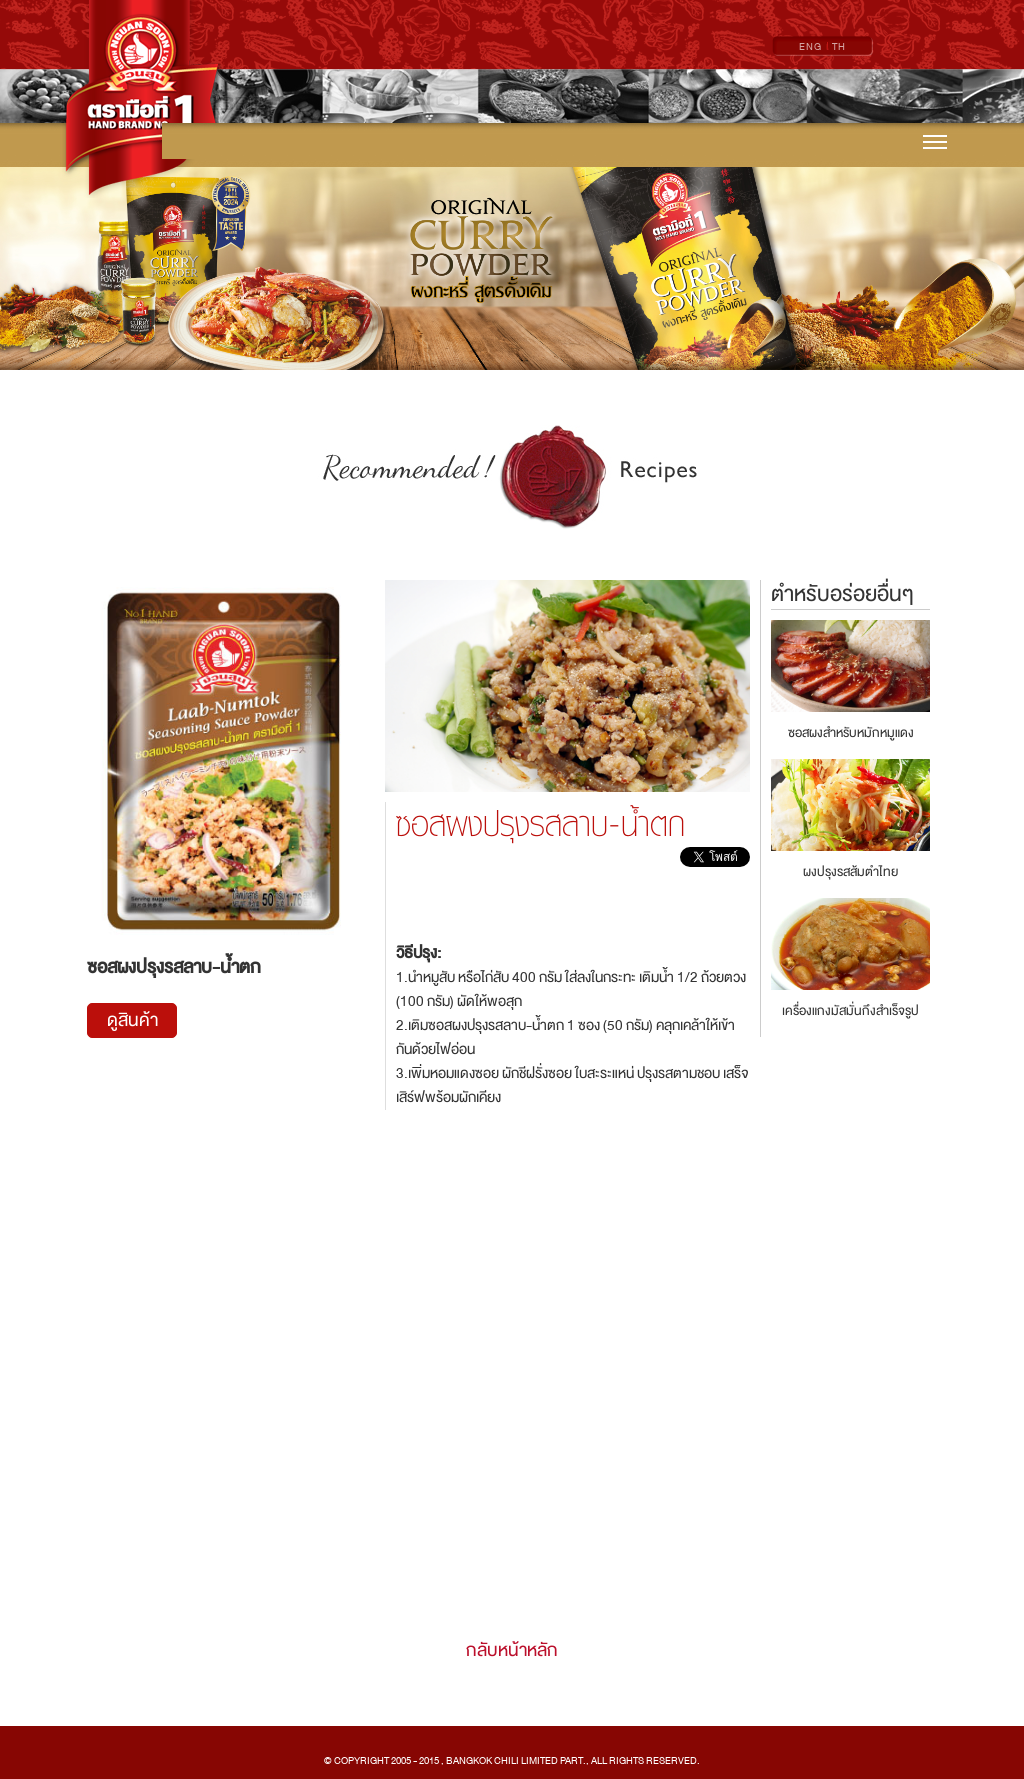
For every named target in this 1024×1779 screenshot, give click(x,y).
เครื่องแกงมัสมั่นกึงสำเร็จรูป (850, 1011)
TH (839, 47)
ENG (810, 47)
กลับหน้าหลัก (512, 1650)
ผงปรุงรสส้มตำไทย (850, 872)
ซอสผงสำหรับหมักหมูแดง (851, 733)
